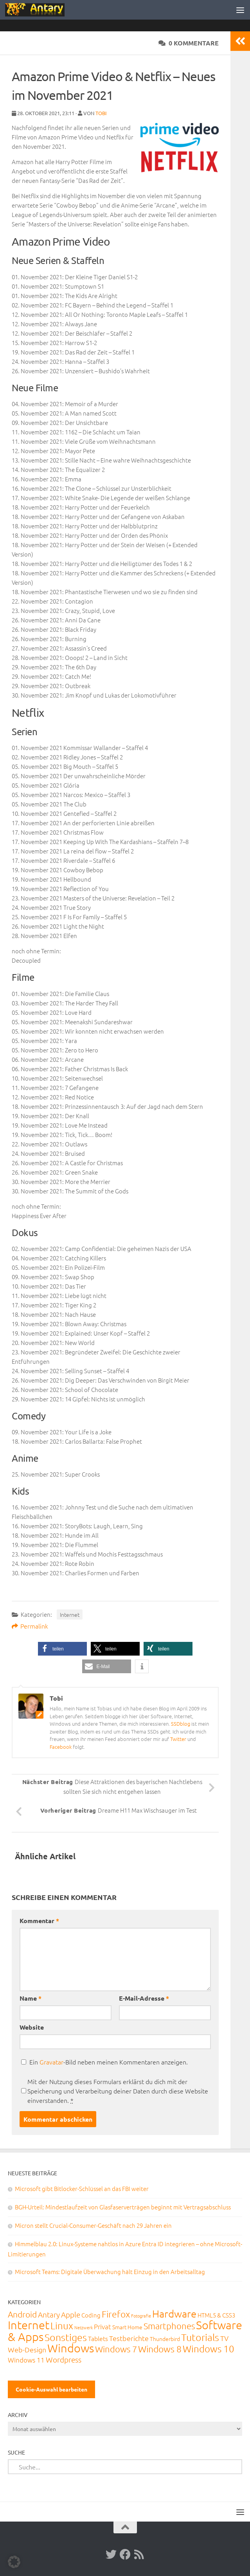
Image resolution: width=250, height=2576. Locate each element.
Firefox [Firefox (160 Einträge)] (116, 2313)
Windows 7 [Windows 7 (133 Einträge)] (116, 2349)
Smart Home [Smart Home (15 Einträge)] (127, 2327)
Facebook (61, 1746)
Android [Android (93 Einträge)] (22, 2314)
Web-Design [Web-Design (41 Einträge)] (27, 2349)
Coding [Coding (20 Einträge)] (91, 2315)
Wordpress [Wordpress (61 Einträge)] (63, 2359)
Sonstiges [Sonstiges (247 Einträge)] (66, 2337)
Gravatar (51, 2061)
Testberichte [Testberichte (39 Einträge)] (129, 2338)
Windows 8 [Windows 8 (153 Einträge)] (160, 2348)
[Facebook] (125, 2554)
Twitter (178, 1739)
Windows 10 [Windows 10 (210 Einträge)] (208, 2348)
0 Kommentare (188, 43)
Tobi (101, 113)
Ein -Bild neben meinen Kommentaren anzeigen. (108, 2061)
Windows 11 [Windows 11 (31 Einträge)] (26, 2359)
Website (32, 2027)
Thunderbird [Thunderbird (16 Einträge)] (165, 2339)
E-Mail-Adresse (144, 1998)
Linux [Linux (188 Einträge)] (61, 2325)
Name (30, 1998)
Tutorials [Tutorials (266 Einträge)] (200, 2337)
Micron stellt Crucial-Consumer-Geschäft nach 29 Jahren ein (93, 2225)
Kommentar (39, 1920)
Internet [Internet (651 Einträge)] (28, 2325)
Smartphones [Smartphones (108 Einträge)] (169, 2326)
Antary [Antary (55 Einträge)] (49, 2314)
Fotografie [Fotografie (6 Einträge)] (141, 2315)
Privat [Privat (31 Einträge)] (102, 2326)
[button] (62, 1649)
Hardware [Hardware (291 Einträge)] (174, 2313)
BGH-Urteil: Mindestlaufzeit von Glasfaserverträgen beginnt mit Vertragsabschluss (123, 2207)
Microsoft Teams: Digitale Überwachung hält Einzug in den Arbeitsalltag (110, 2271)
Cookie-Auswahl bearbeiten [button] (51, 2389)
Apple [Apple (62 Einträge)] (70, 2314)
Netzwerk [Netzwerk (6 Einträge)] (83, 2327)
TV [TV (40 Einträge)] (224, 2338)
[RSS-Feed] (139, 2554)
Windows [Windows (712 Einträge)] (70, 2348)
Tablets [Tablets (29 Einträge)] (98, 2338)
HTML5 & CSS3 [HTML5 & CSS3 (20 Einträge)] (216, 2315)
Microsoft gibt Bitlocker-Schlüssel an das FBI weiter (82, 2188)
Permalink (30, 1626)
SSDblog (180, 1723)
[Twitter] (111, 2554)
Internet (69, 1614)
